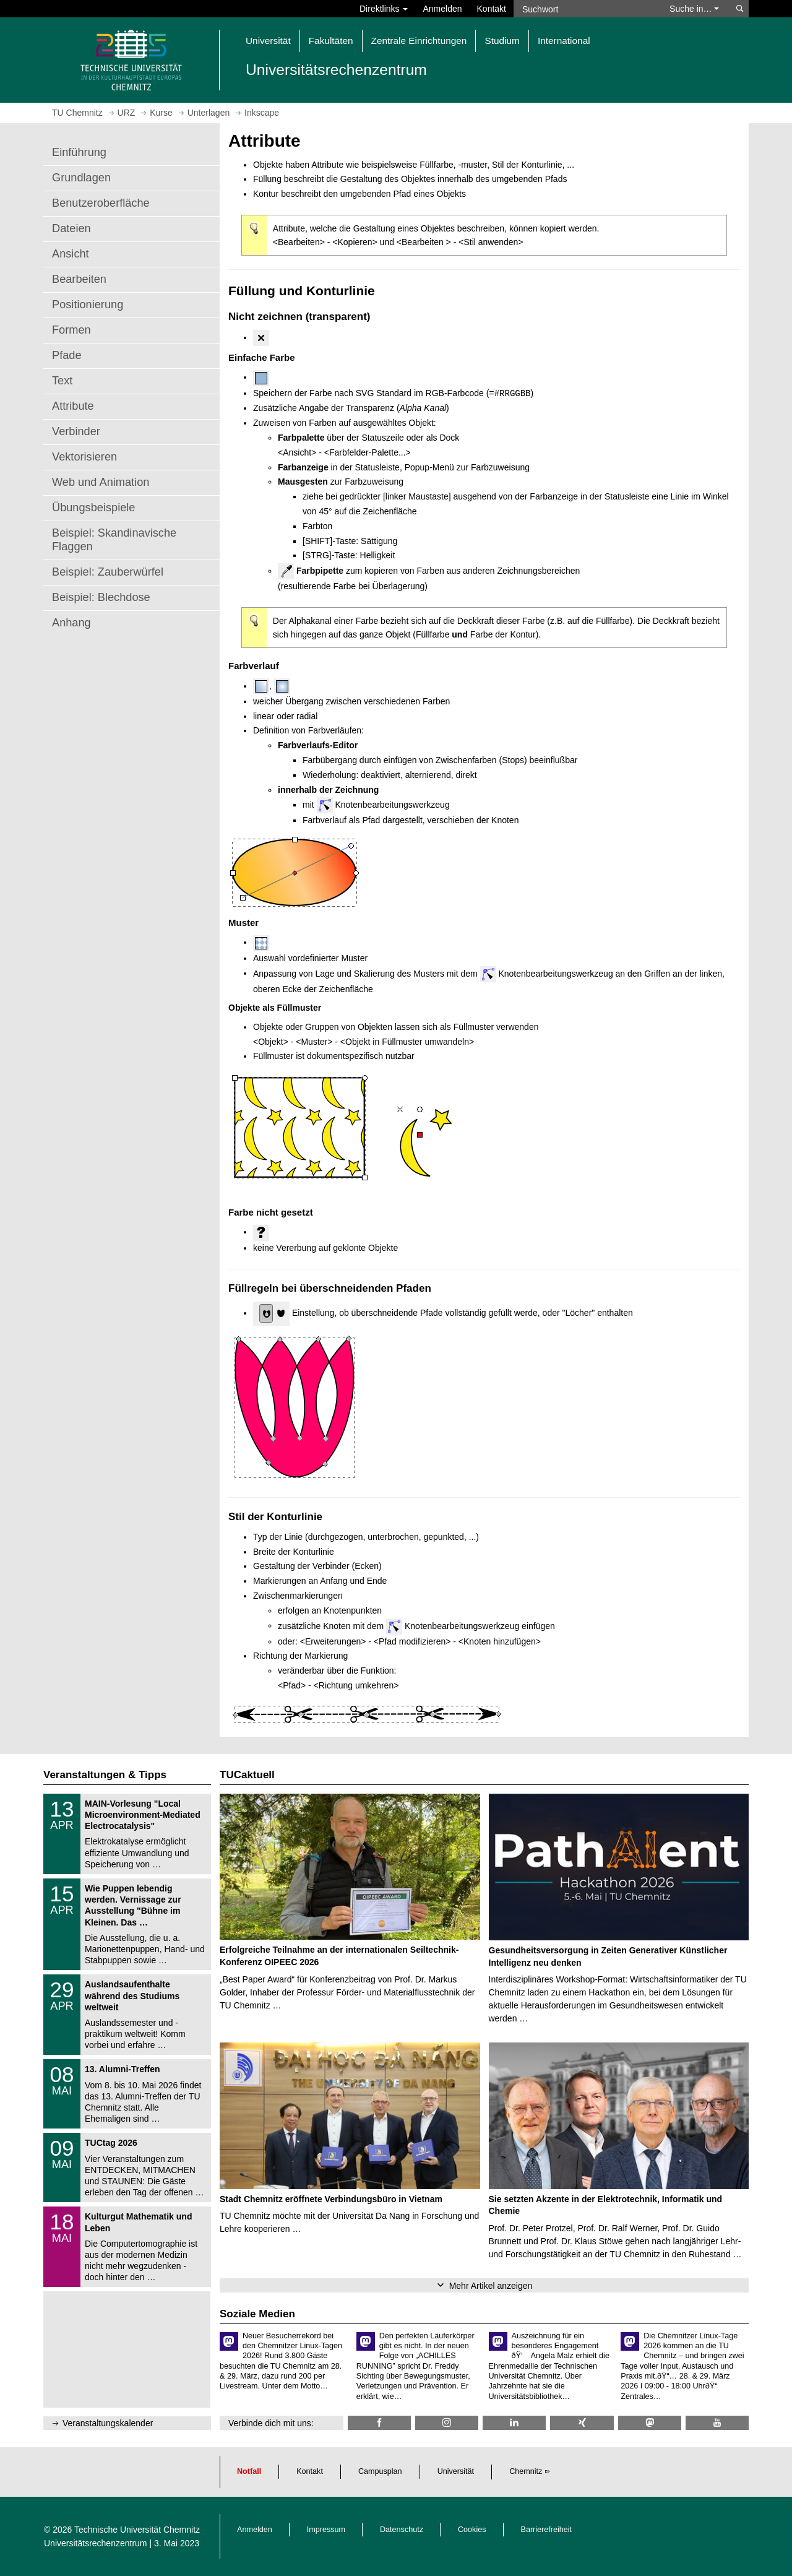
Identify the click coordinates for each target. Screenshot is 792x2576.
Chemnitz (525, 2471)
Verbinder (76, 431)
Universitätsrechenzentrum (95, 2543)
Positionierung (87, 304)
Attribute (73, 406)
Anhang (71, 622)
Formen (71, 330)
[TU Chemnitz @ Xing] (581, 2423)
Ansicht (70, 254)
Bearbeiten (79, 279)
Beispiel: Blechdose (101, 597)
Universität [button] (268, 40)
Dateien (71, 228)
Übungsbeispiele (93, 507)
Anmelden (442, 9)
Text (62, 380)
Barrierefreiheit (546, 2529)
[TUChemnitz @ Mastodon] (649, 2423)
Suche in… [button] (694, 9)
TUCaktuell (247, 1775)
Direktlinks (383, 9)
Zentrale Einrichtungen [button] (419, 40)
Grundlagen (81, 177)
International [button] (564, 40)
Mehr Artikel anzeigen (491, 2286)
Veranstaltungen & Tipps (104, 1775)
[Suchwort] (585, 8)
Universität (456, 2471)
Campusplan (380, 2471)
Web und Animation (100, 482)
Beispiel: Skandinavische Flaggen (114, 540)
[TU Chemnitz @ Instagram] (446, 2423)
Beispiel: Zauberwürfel (107, 572)
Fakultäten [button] (331, 40)
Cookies (472, 2529)
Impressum (326, 2529)
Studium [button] (501, 40)
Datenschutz (401, 2529)
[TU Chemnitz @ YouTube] (717, 2423)
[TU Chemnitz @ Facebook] (379, 2423)
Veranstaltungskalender (107, 2423)
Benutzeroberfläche (101, 203)
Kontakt (491, 9)
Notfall (249, 2471)
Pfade (67, 355)
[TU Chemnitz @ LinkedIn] (514, 2423)
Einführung (79, 152)
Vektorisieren (84, 457)
